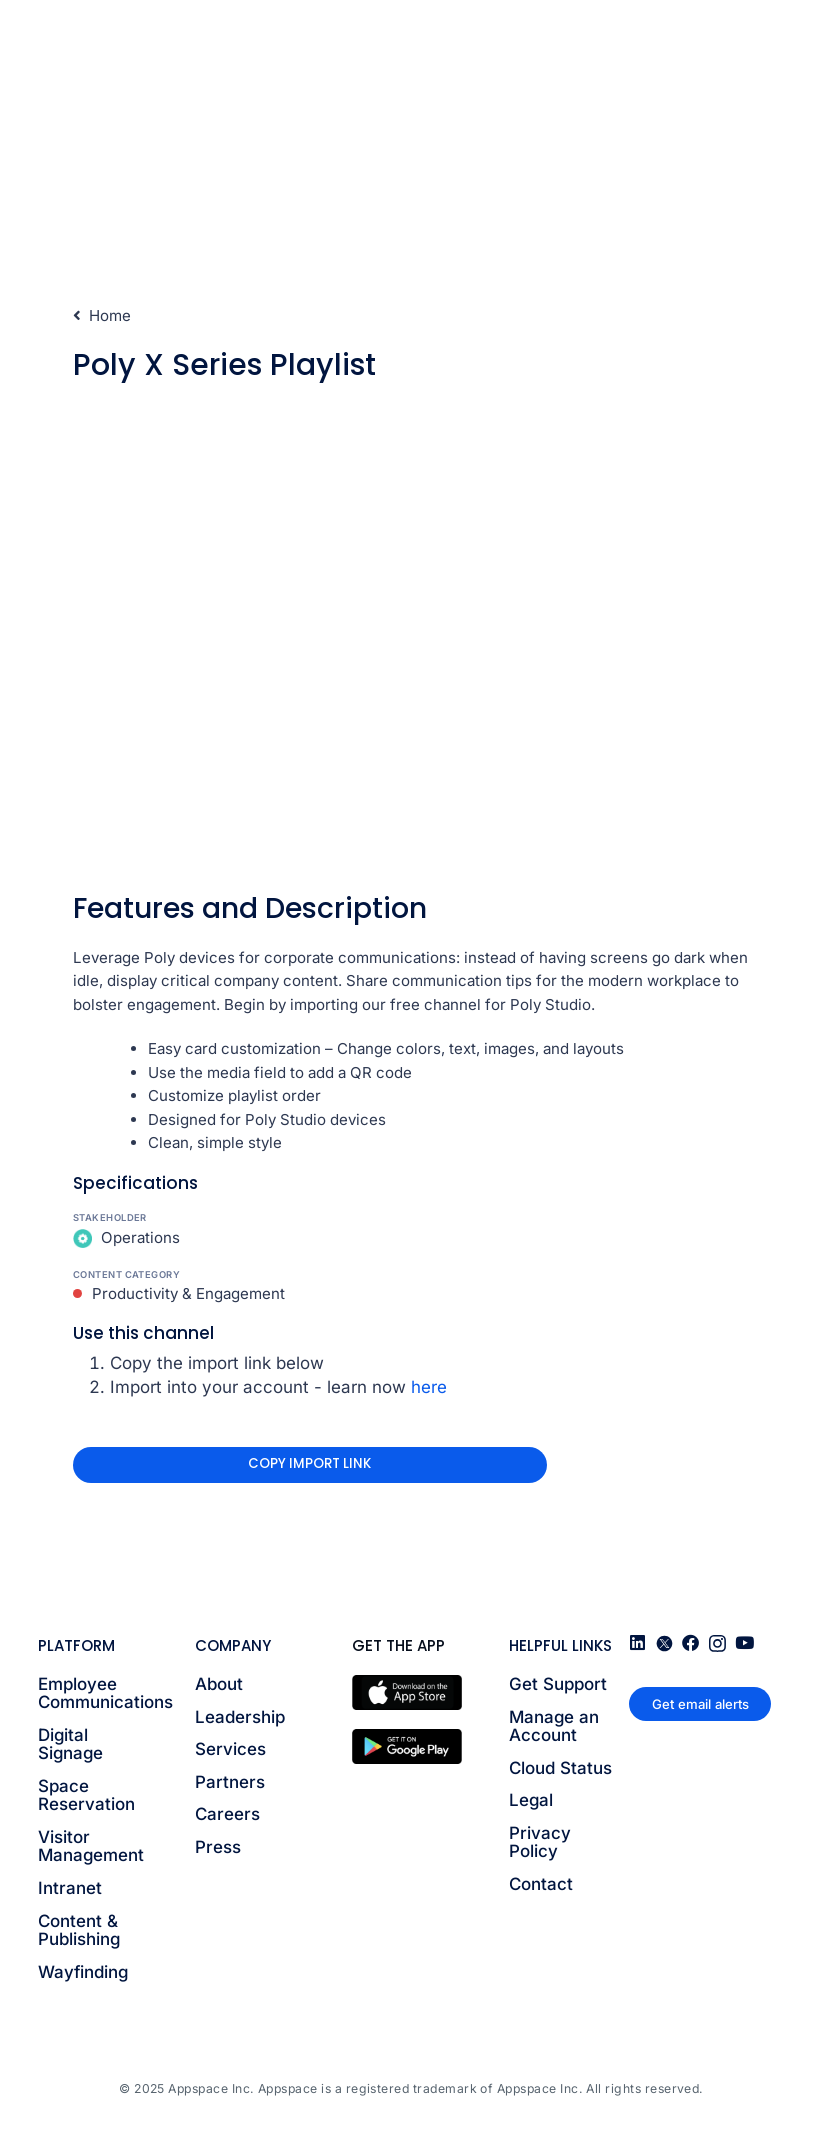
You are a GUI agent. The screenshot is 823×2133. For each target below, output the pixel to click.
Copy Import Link (309, 1463)
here (429, 1387)
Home (102, 315)
